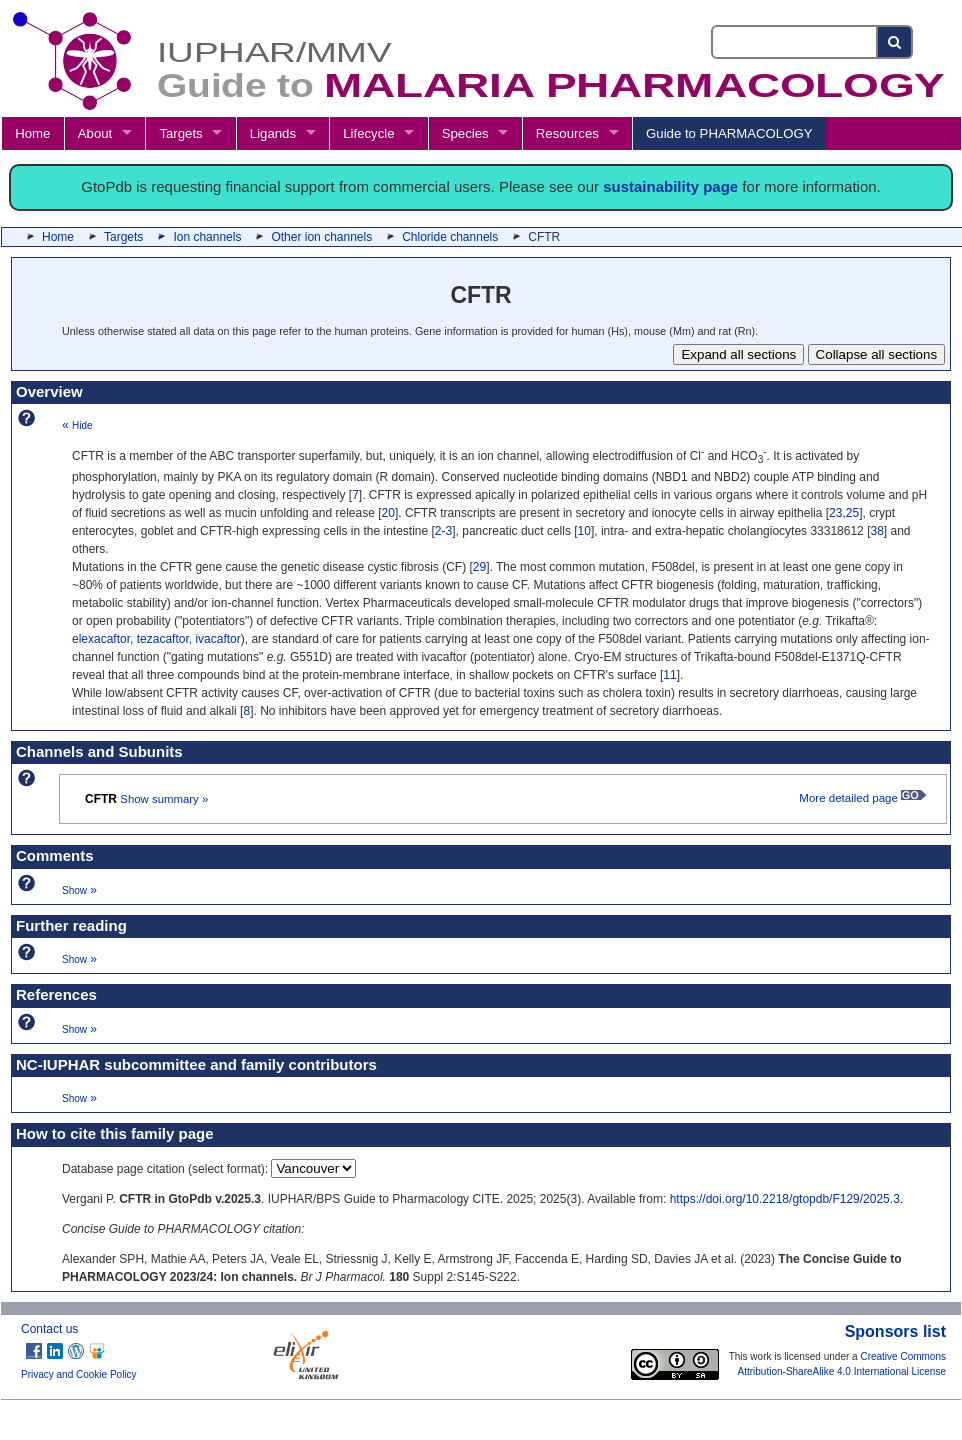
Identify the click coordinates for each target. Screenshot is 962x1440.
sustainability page (670, 186)
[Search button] (895, 42)
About (95, 133)
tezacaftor (163, 639)
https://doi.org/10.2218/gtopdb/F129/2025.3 (785, 1199)
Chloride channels (450, 237)
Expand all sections (738, 354)
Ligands (273, 133)
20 (388, 513)
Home (32, 133)
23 (835, 513)
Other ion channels (321, 237)
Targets (180, 133)
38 (876, 531)
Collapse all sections (877, 354)
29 (479, 567)
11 (669, 675)
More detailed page (862, 798)
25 (852, 513)
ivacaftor (217, 639)
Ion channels (207, 237)
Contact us (49, 1329)
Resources (567, 133)
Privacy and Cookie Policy (79, 1374)
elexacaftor (101, 639)
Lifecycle (368, 133)
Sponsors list (895, 1331)
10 (584, 531)
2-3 (443, 531)
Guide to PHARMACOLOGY (729, 133)
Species (465, 133)
